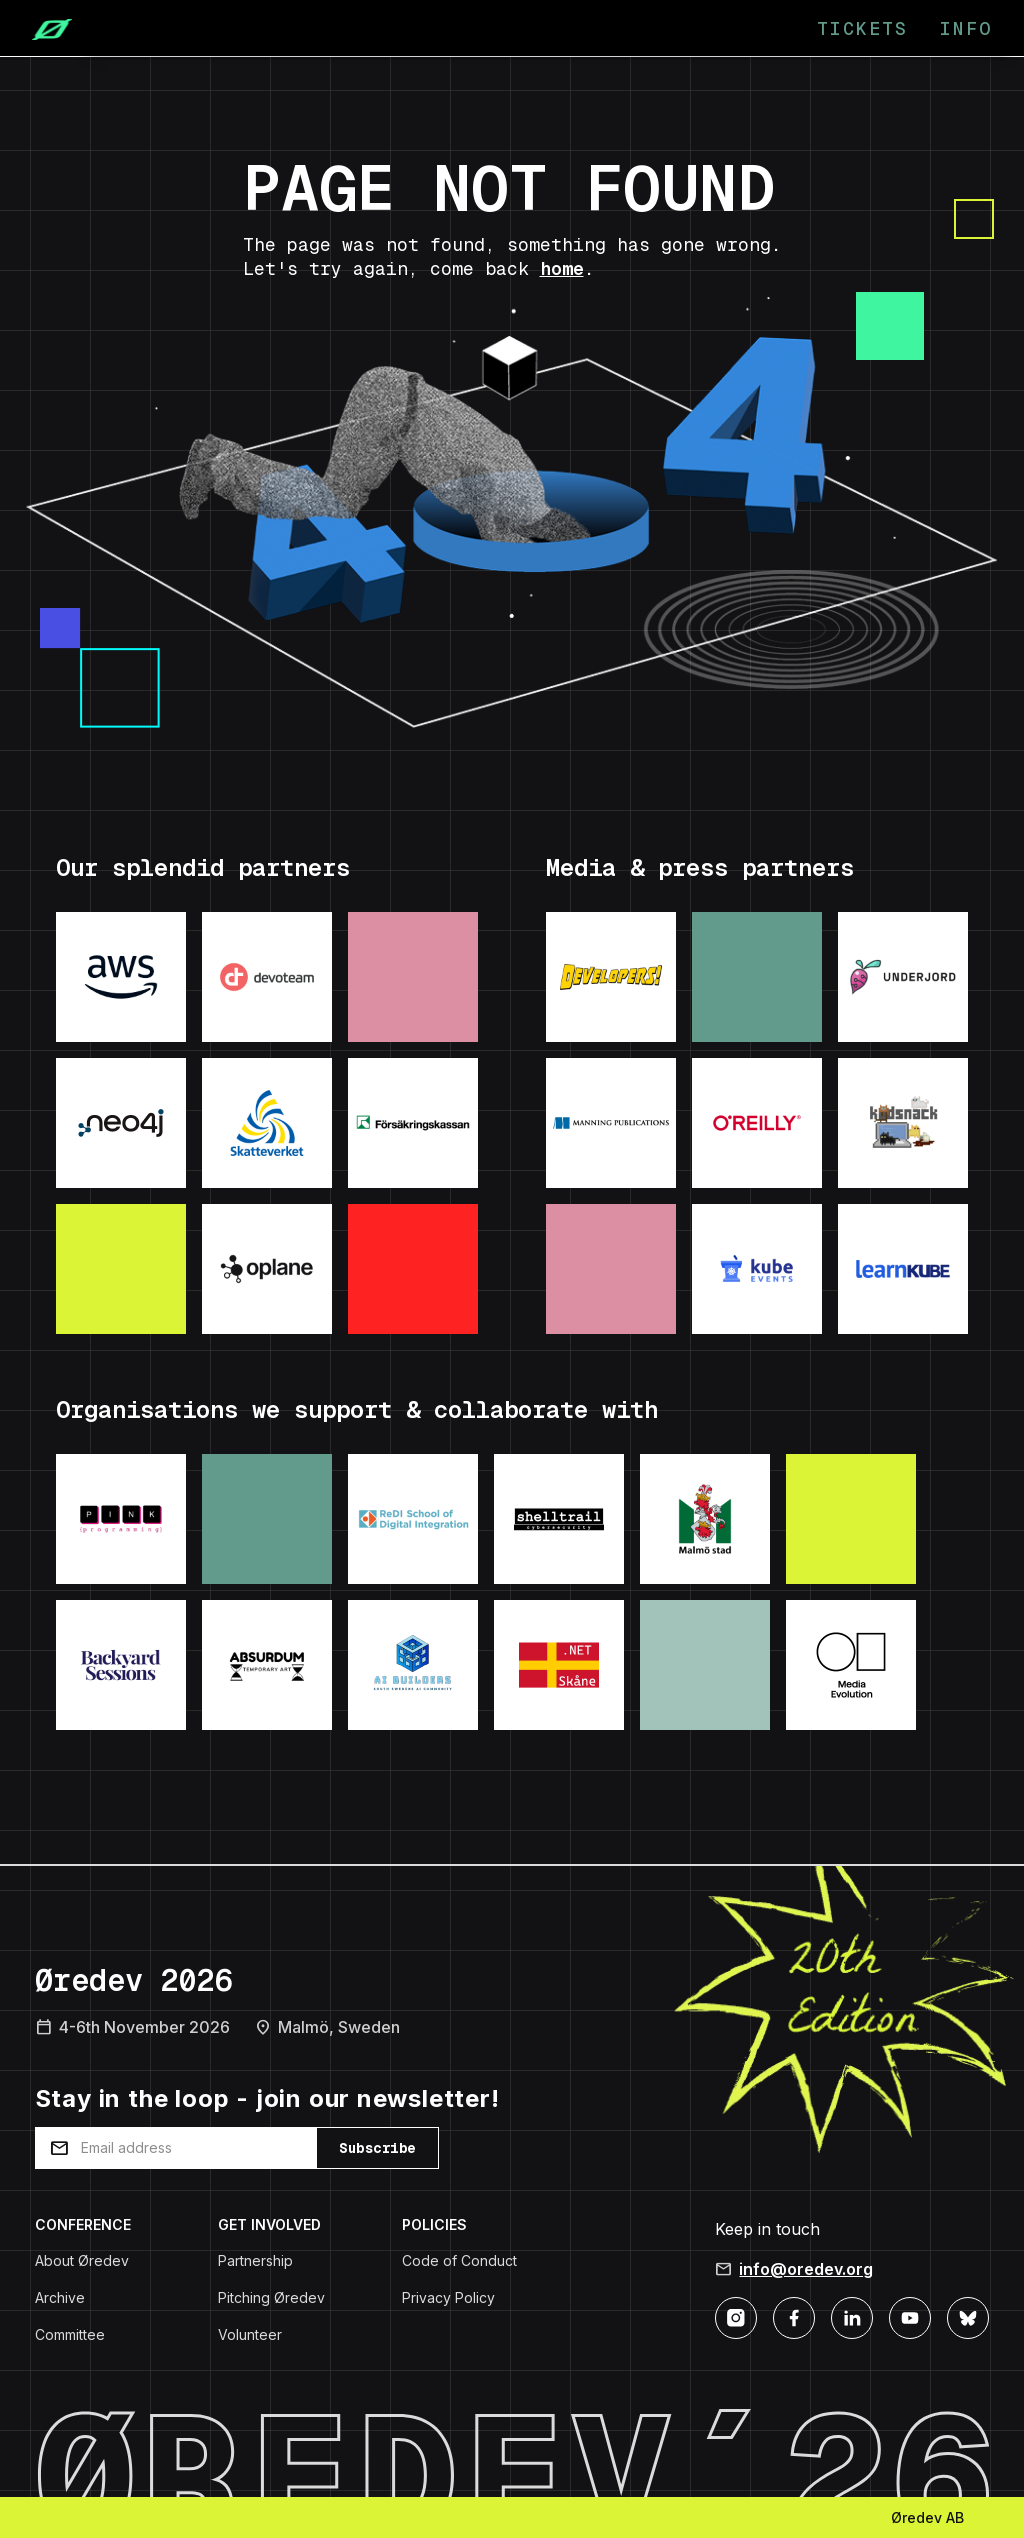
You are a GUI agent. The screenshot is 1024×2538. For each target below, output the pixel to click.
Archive (60, 2297)
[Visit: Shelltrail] (559, 1519)
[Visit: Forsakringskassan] (413, 1123)
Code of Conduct (459, 2260)
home (562, 268)
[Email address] (176, 2148)
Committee (70, 2334)
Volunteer (250, 2334)
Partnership (255, 2260)
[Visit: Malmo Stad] (705, 1519)
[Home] (44, 28)
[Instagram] (736, 2316)
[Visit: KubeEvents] (757, 1269)
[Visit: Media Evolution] (851, 1665)
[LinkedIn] (852, 2316)
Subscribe (377, 2148)
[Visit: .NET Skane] (559, 1665)
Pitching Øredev (271, 2297)
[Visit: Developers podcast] (611, 977)
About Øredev (82, 2260)
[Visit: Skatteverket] (267, 1123)
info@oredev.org (806, 2269)
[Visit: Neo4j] (121, 1123)
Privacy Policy (448, 2297)
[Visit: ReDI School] (413, 1519)
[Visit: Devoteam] (267, 977)
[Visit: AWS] (121, 977)
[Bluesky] (968, 2316)
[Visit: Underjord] (903, 977)
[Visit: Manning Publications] (611, 1123)
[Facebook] (794, 2316)
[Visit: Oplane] (267, 1269)
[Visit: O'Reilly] (757, 1123)
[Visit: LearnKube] (903, 1269)
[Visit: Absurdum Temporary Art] (267, 1665)
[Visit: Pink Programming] (121, 1519)
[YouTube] (910, 2316)
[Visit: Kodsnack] (903, 1123)
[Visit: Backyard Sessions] (121, 1665)
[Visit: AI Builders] (413, 1665)
